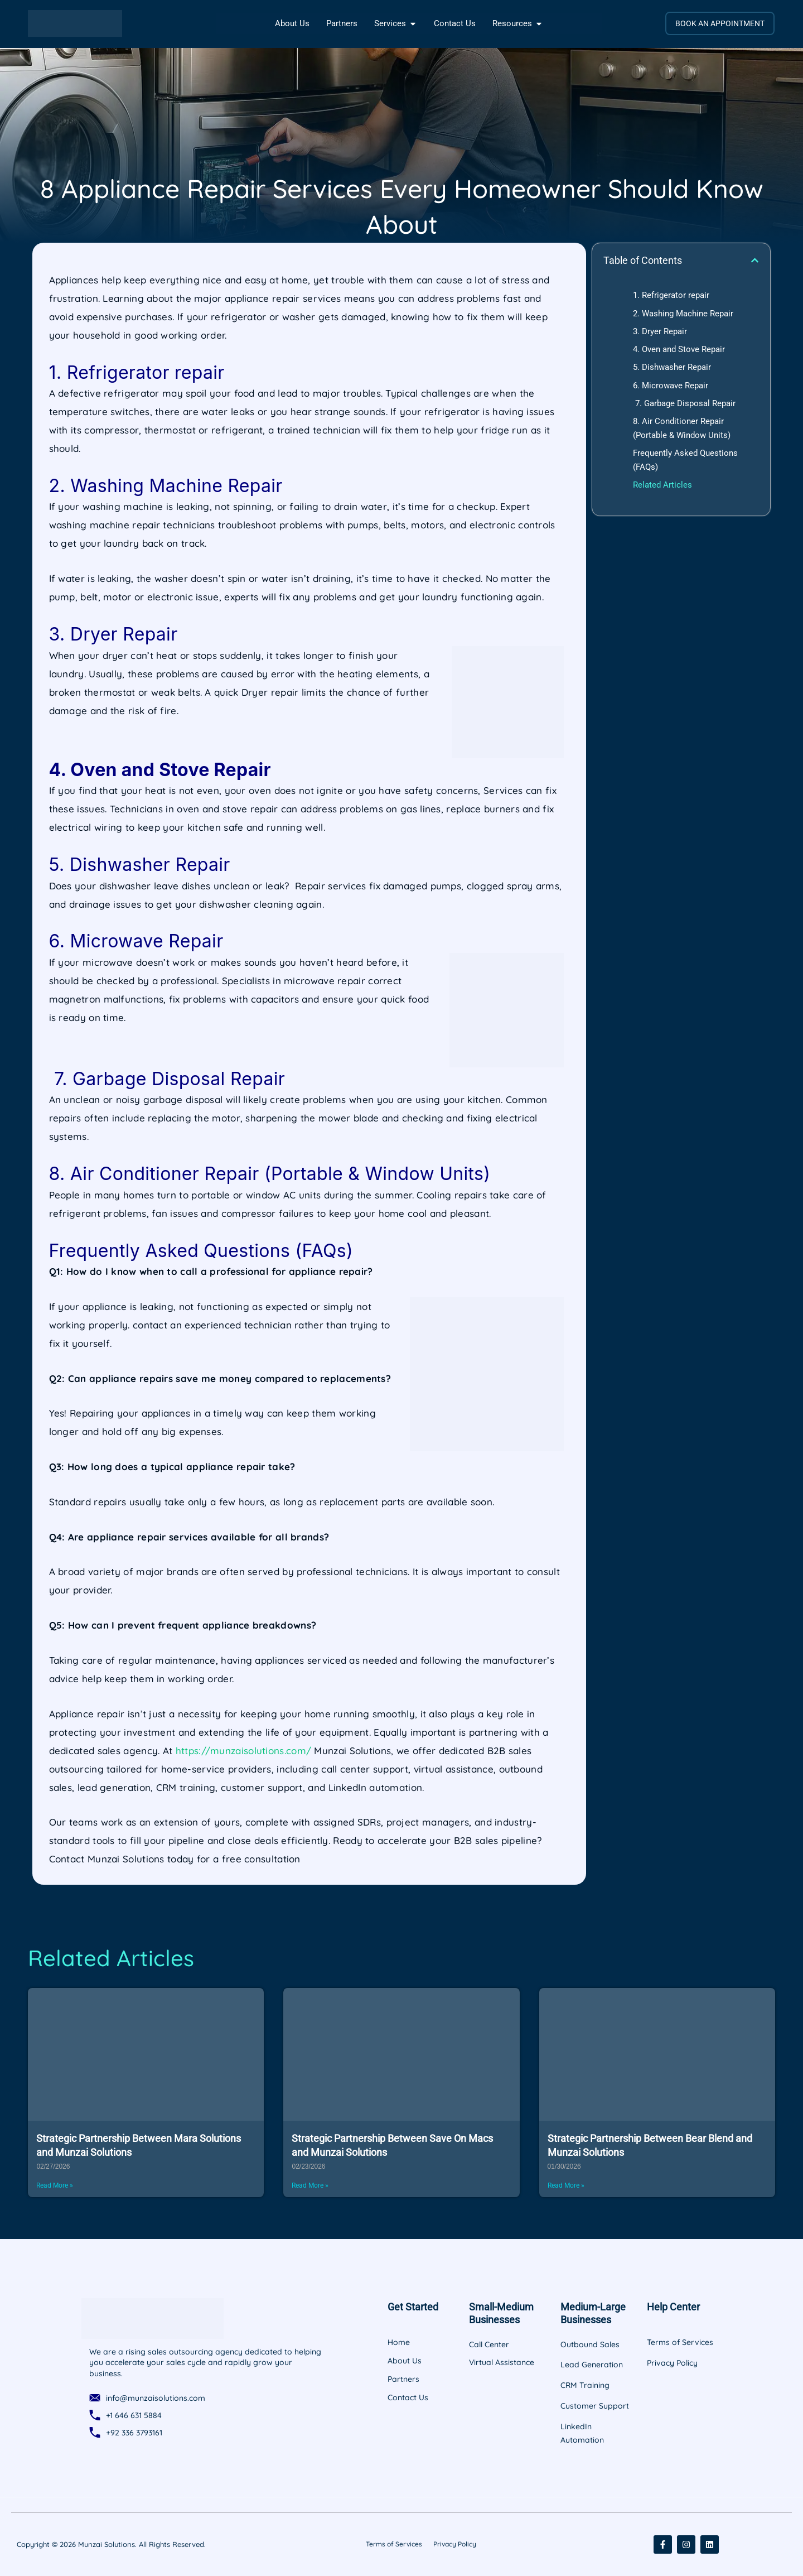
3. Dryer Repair (660, 331)
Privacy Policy (454, 2544)
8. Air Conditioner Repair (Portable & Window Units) (682, 428)
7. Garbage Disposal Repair (684, 403)
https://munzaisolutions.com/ (243, 1750)
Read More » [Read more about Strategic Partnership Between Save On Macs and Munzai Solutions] (310, 2185)
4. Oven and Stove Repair (679, 349)
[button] (755, 260)
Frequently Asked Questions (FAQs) (685, 460)
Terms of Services (394, 2544)
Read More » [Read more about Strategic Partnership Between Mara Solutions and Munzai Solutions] (54, 2185)
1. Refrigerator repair (671, 295)
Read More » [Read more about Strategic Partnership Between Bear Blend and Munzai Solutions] (566, 2185)
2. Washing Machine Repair (683, 314)
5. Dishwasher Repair (672, 367)
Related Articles (662, 485)
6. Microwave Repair (670, 386)
